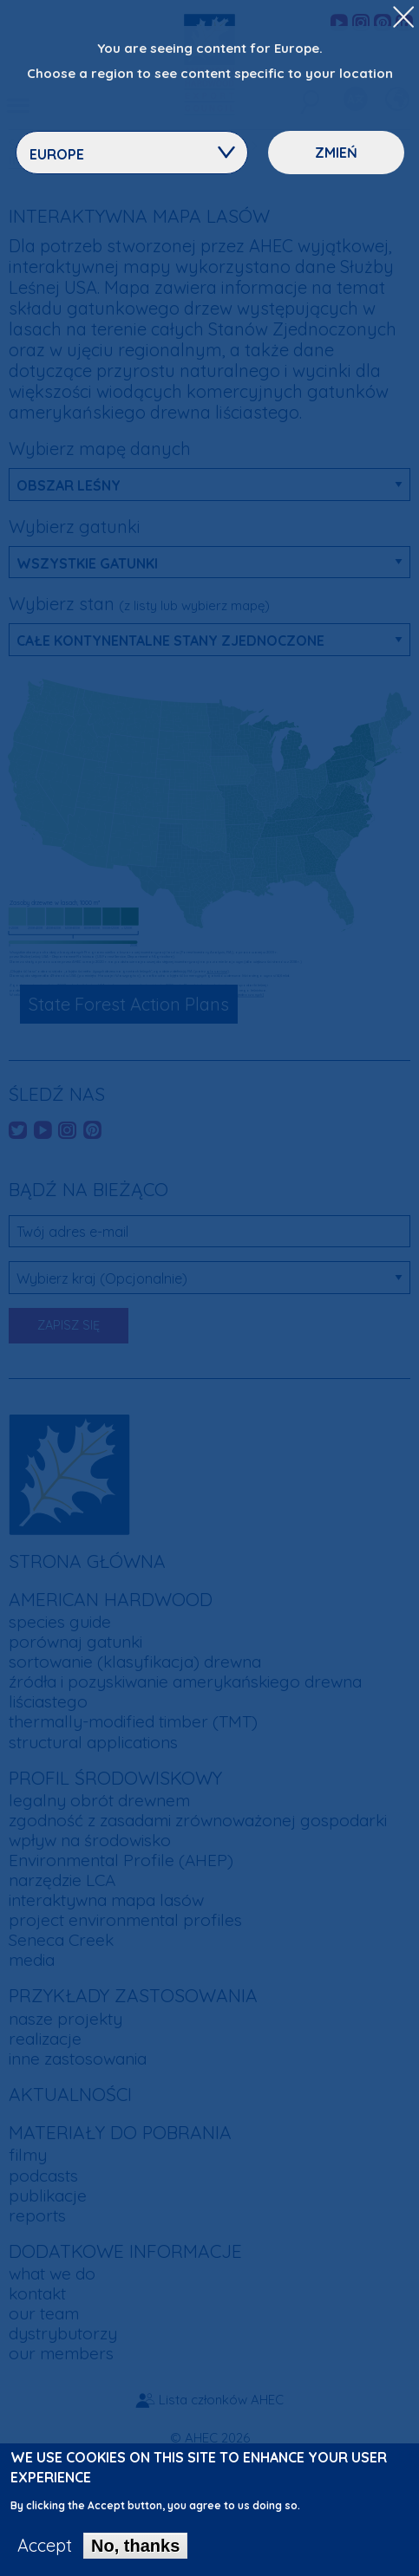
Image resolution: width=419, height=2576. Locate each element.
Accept (44, 2550)
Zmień (336, 152)
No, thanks (135, 2550)
